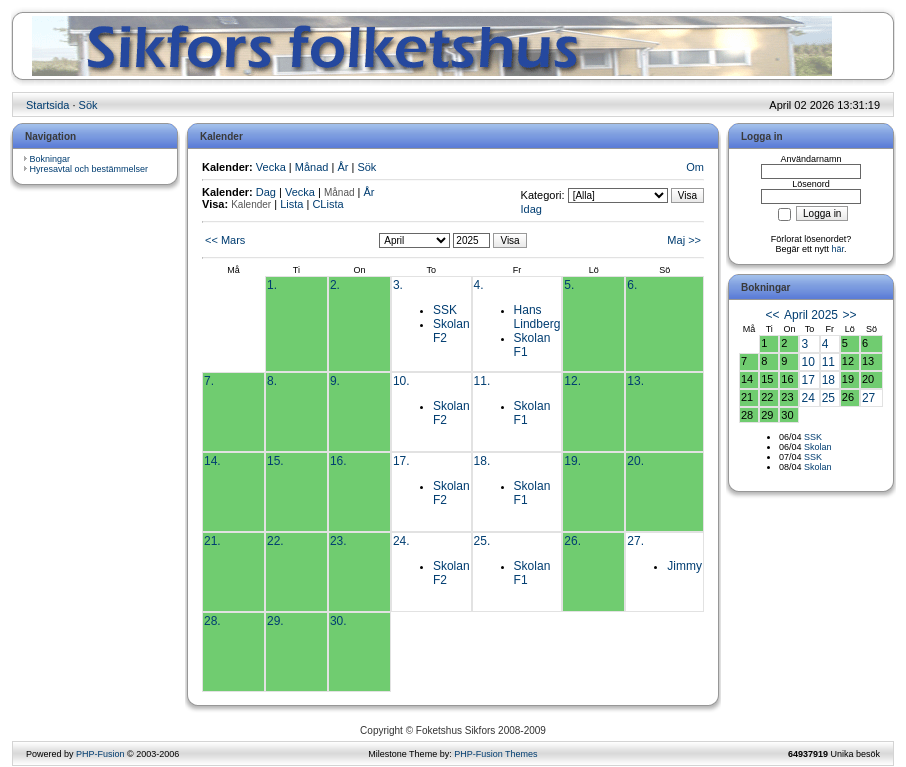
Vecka (271, 167)
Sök (88, 105)
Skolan (818, 447)
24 (807, 398)
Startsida (47, 105)
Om (695, 167)
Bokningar (50, 159)
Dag (266, 192)
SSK (445, 310)
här (838, 249)
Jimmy (684, 566)
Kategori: (543, 195)
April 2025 (811, 315)
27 (868, 398)
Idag (531, 209)
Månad (312, 167)
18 (828, 380)
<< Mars (225, 240)
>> (849, 315)
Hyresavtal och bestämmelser (89, 169)
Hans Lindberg (537, 317)
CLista (327, 204)
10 (807, 362)
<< (773, 315)
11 (828, 362)
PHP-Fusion (100, 754)
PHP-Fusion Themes (495, 754)
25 (828, 398)
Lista (291, 204)
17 (807, 380)
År (342, 167)
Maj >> (684, 240)
